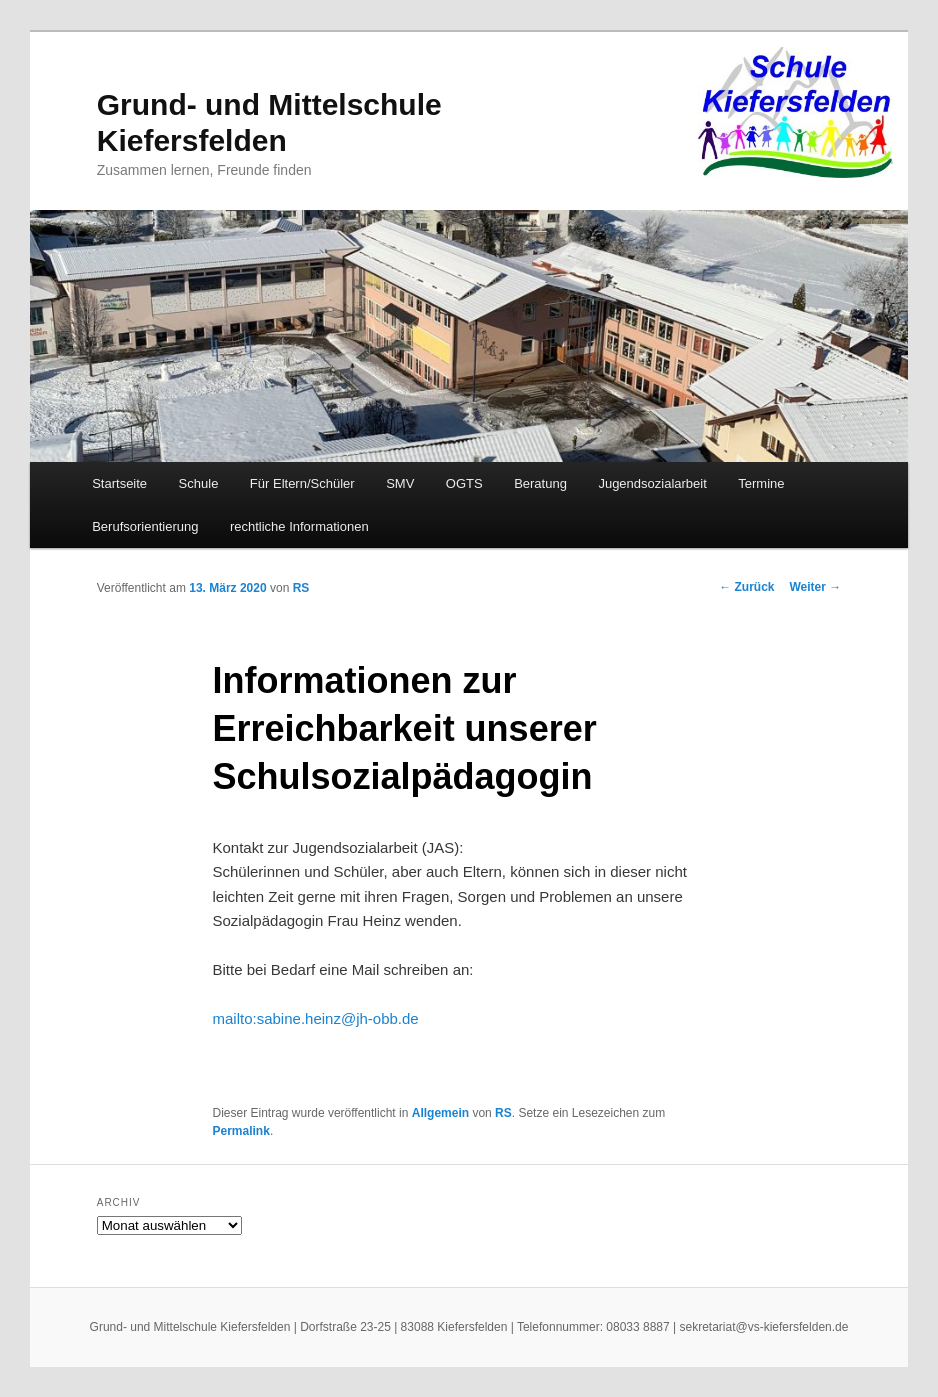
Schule (199, 483)
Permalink (241, 1131)
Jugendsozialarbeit (652, 483)
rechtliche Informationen (299, 526)
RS (301, 588)
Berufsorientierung (145, 526)
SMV (400, 483)
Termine (761, 483)
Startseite (119, 483)
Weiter (815, 587)
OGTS (464, 483)
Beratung (540, 483)
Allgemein (440, 1113)
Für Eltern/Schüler (302, 483)
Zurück (746, 587)
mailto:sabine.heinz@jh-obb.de (316, 1018)
